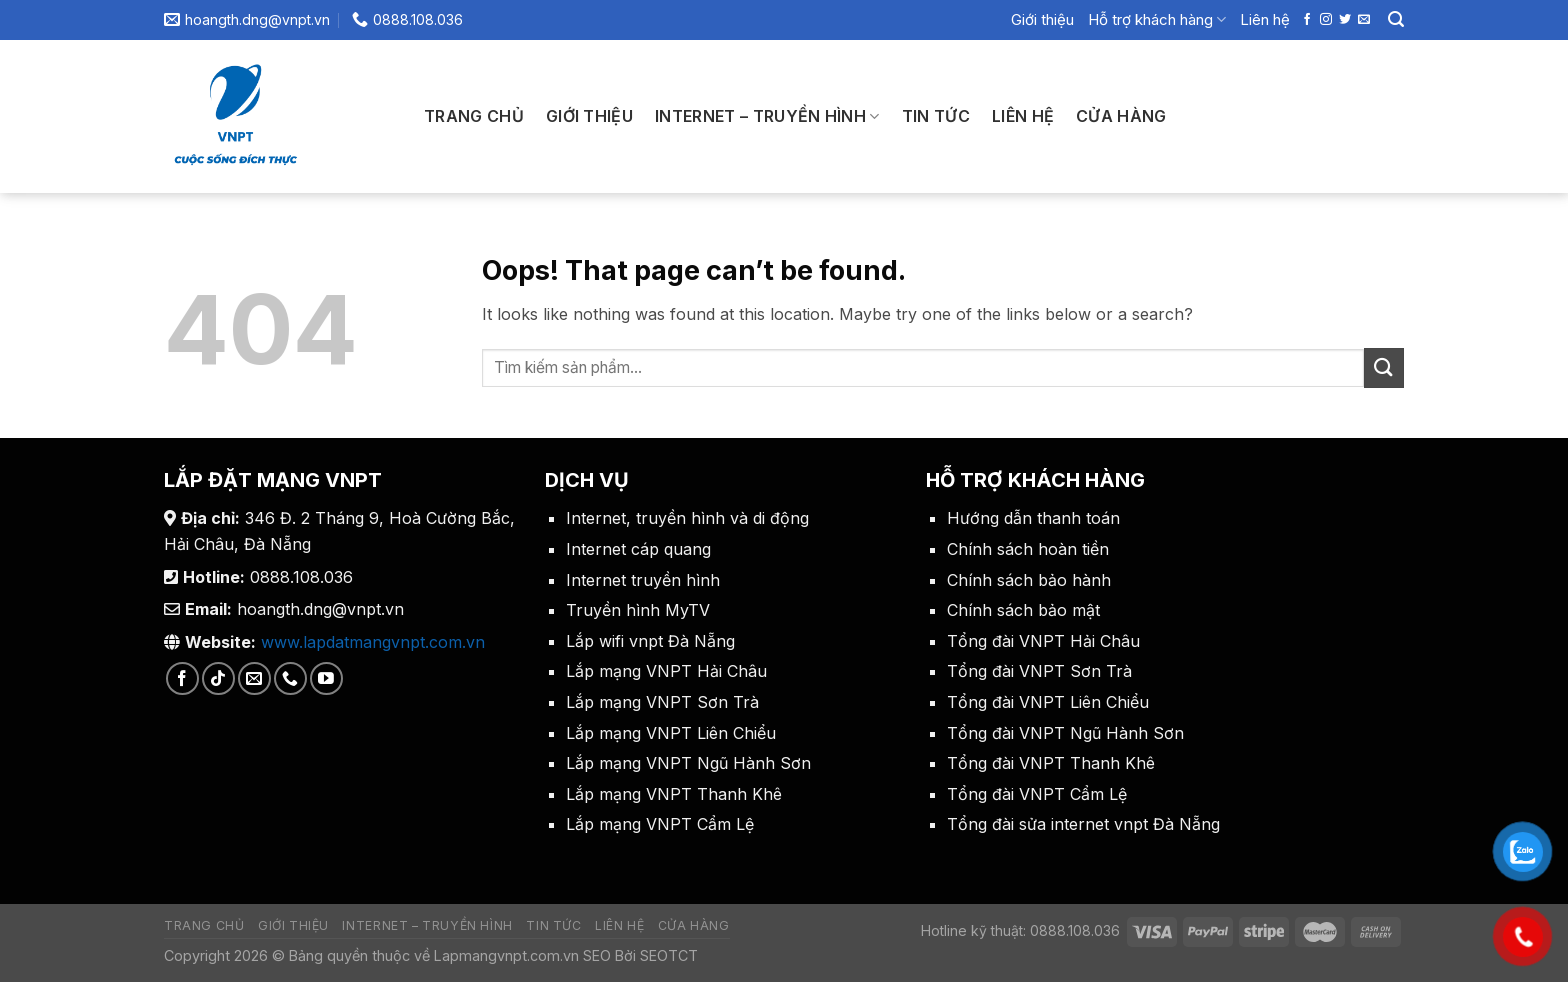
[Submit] (1384, 367)
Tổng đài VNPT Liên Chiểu (1048, 702)
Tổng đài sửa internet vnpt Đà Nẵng (1083, 824)
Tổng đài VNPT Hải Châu (1043, 641)
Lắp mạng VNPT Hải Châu (666, 671)
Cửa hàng (1121, 116)
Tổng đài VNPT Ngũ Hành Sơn (1065, 733)
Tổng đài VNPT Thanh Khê (1051, 763)
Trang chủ (474, 116)
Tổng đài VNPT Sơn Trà (1039, 671)
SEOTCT (669, 955)
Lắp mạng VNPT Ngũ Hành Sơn (688, 763)
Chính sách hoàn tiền (1028, 549)
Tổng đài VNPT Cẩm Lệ (1037, 794)
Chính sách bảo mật (1023, 610)
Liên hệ (1265, 19)
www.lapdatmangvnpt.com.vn (373, 642)
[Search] (1396, 19)
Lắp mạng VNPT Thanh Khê (674, 794)
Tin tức (936, 116)
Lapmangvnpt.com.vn (504, 955)
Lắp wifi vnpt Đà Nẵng (650, 641)
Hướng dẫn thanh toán (1033, 518)
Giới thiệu (1042, 19)
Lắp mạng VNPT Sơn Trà (662, 702)
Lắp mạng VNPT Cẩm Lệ (660, 824)
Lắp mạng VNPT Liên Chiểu (671, 733)
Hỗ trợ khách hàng (1157, 20)
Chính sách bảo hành (1029, 580)
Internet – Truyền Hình (767, 116)
